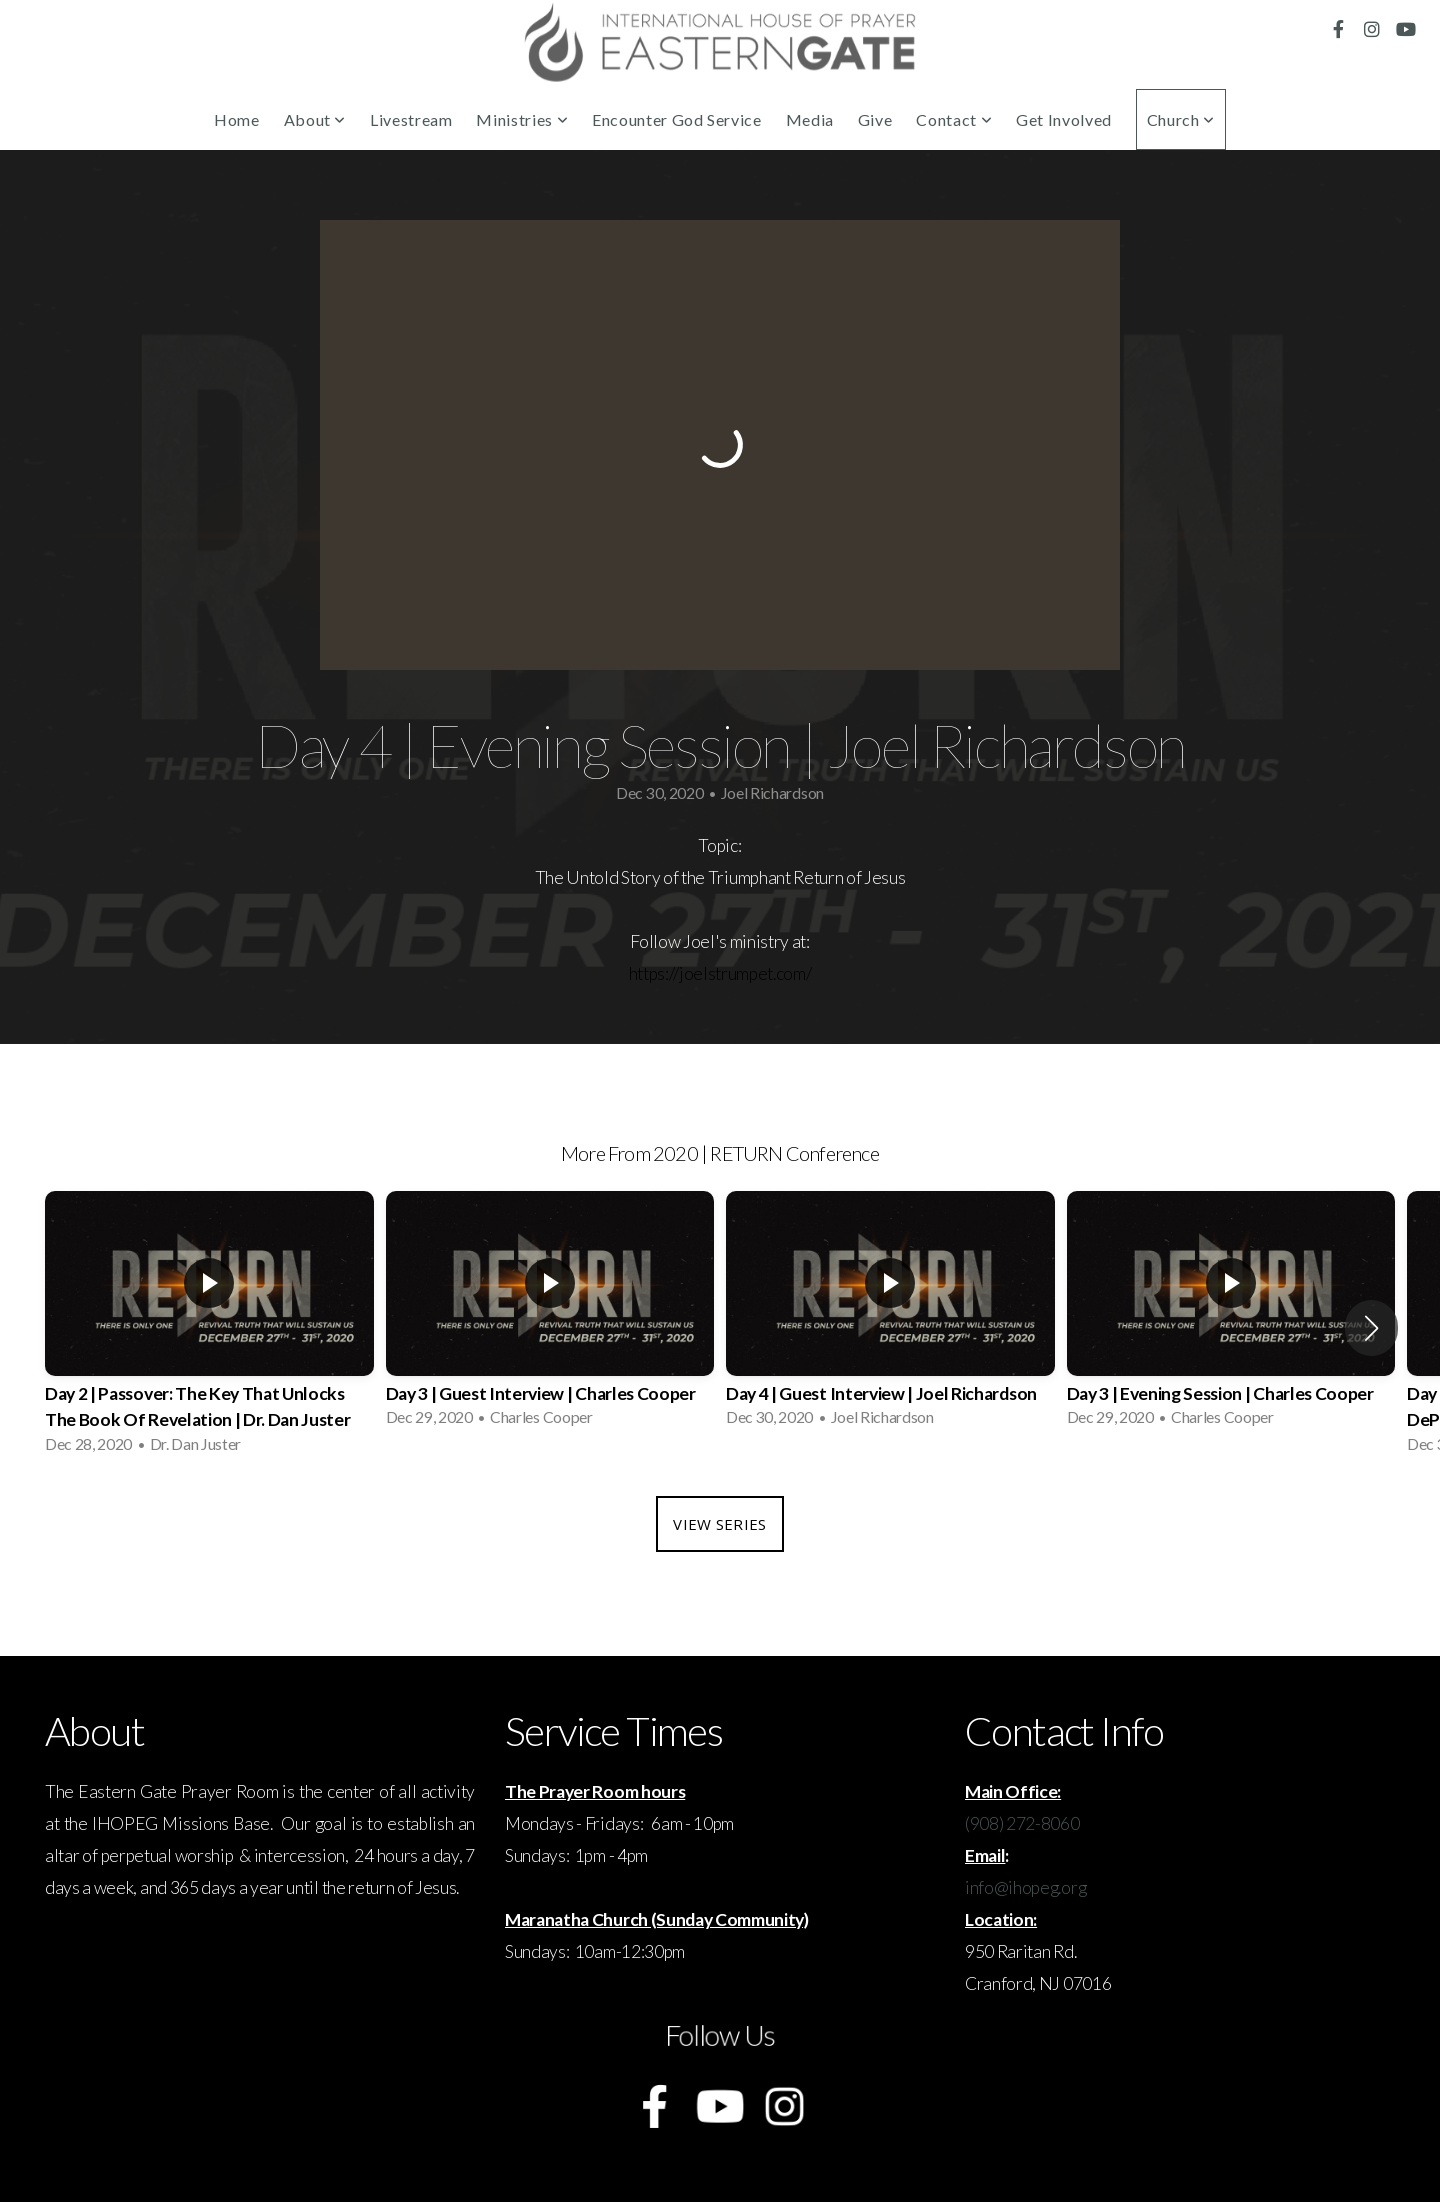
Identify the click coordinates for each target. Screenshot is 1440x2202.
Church (1181, 119)
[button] (1371, 1328)
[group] (209, 1328)
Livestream (411, 119)
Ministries (522, 119)
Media (810, 119)
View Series (719, 1524)
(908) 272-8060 (1022, 1823)
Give (875, 119)
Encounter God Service (676, 119)
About (315, 119)
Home (237, 119)
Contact (954, 119)
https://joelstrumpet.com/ (720, 973)
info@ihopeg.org (1025, 1887)
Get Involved (1064, 119)
